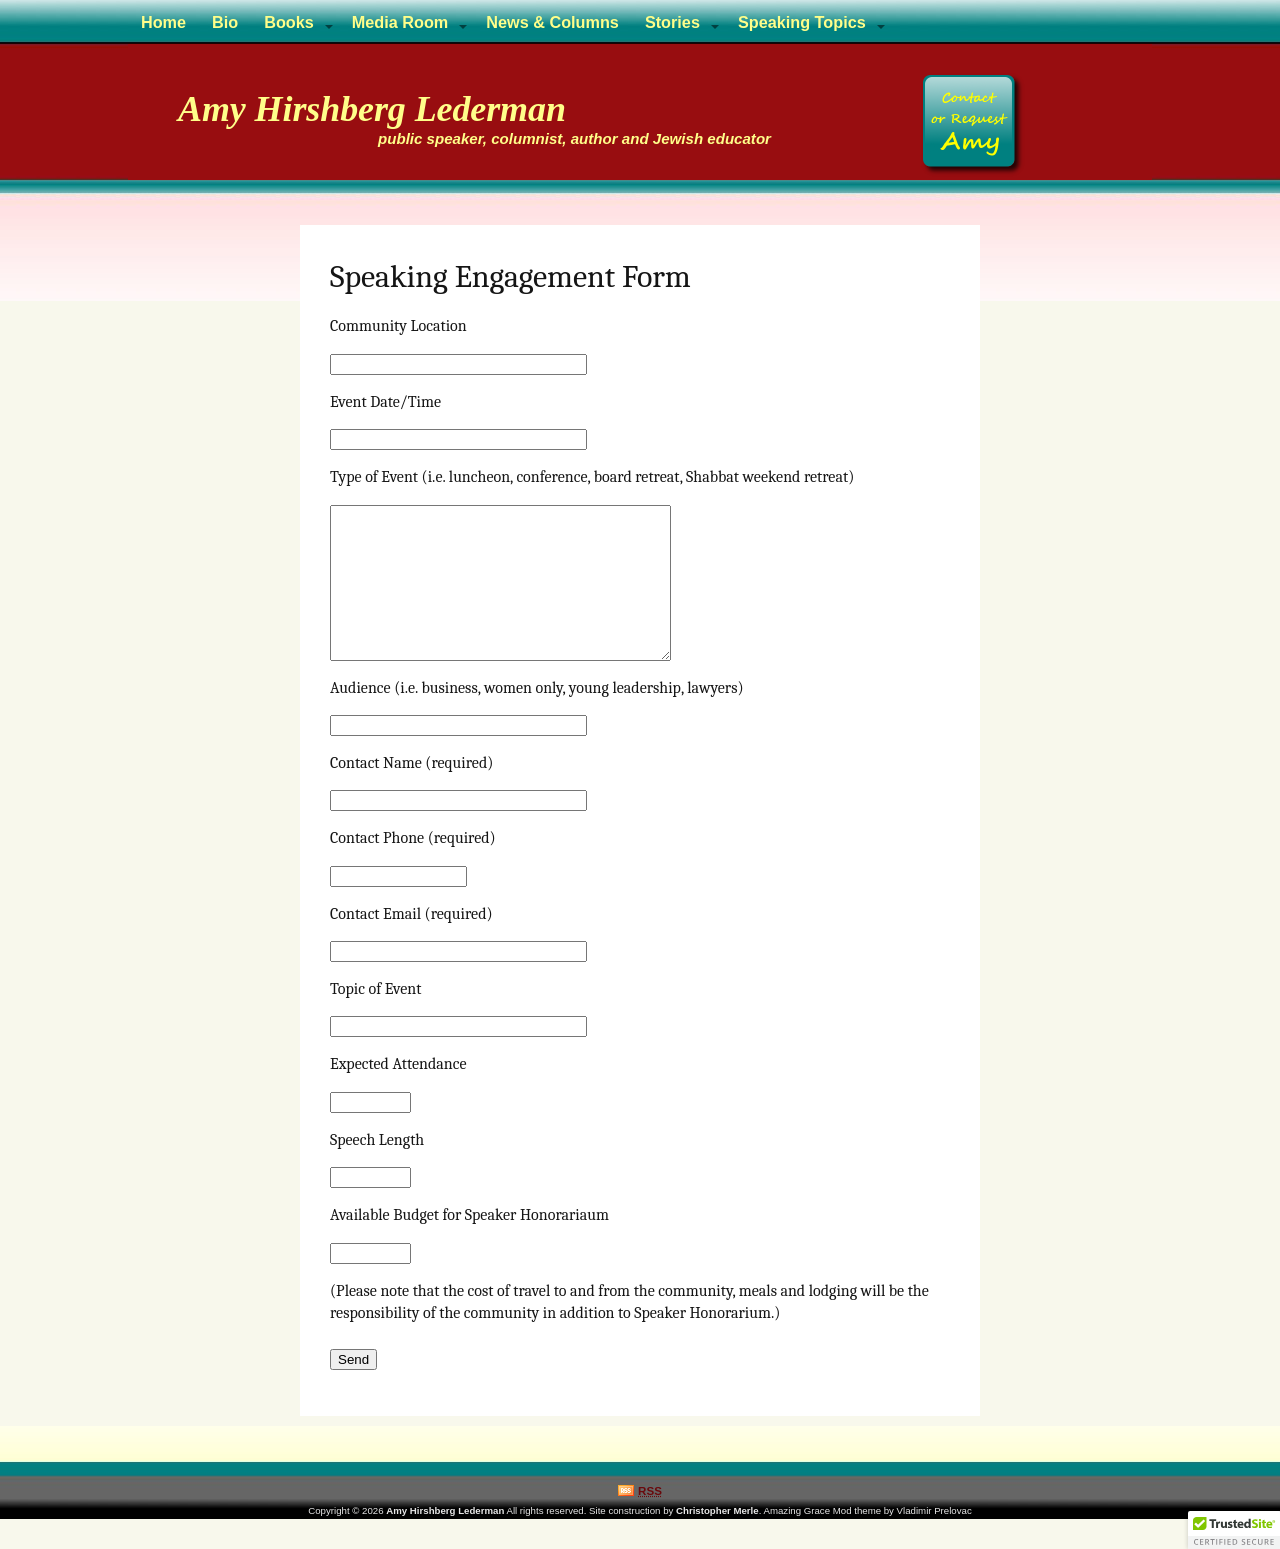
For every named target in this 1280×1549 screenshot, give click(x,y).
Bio (225, 22)
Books (289, 22)
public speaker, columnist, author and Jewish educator (574, 138)
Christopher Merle (717, 1540)
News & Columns (552, 22)
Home (163, 22)
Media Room (400, 22)
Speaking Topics (802, 22)
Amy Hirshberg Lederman (372, 109)
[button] (1234, 1530)
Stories (672, 22)
